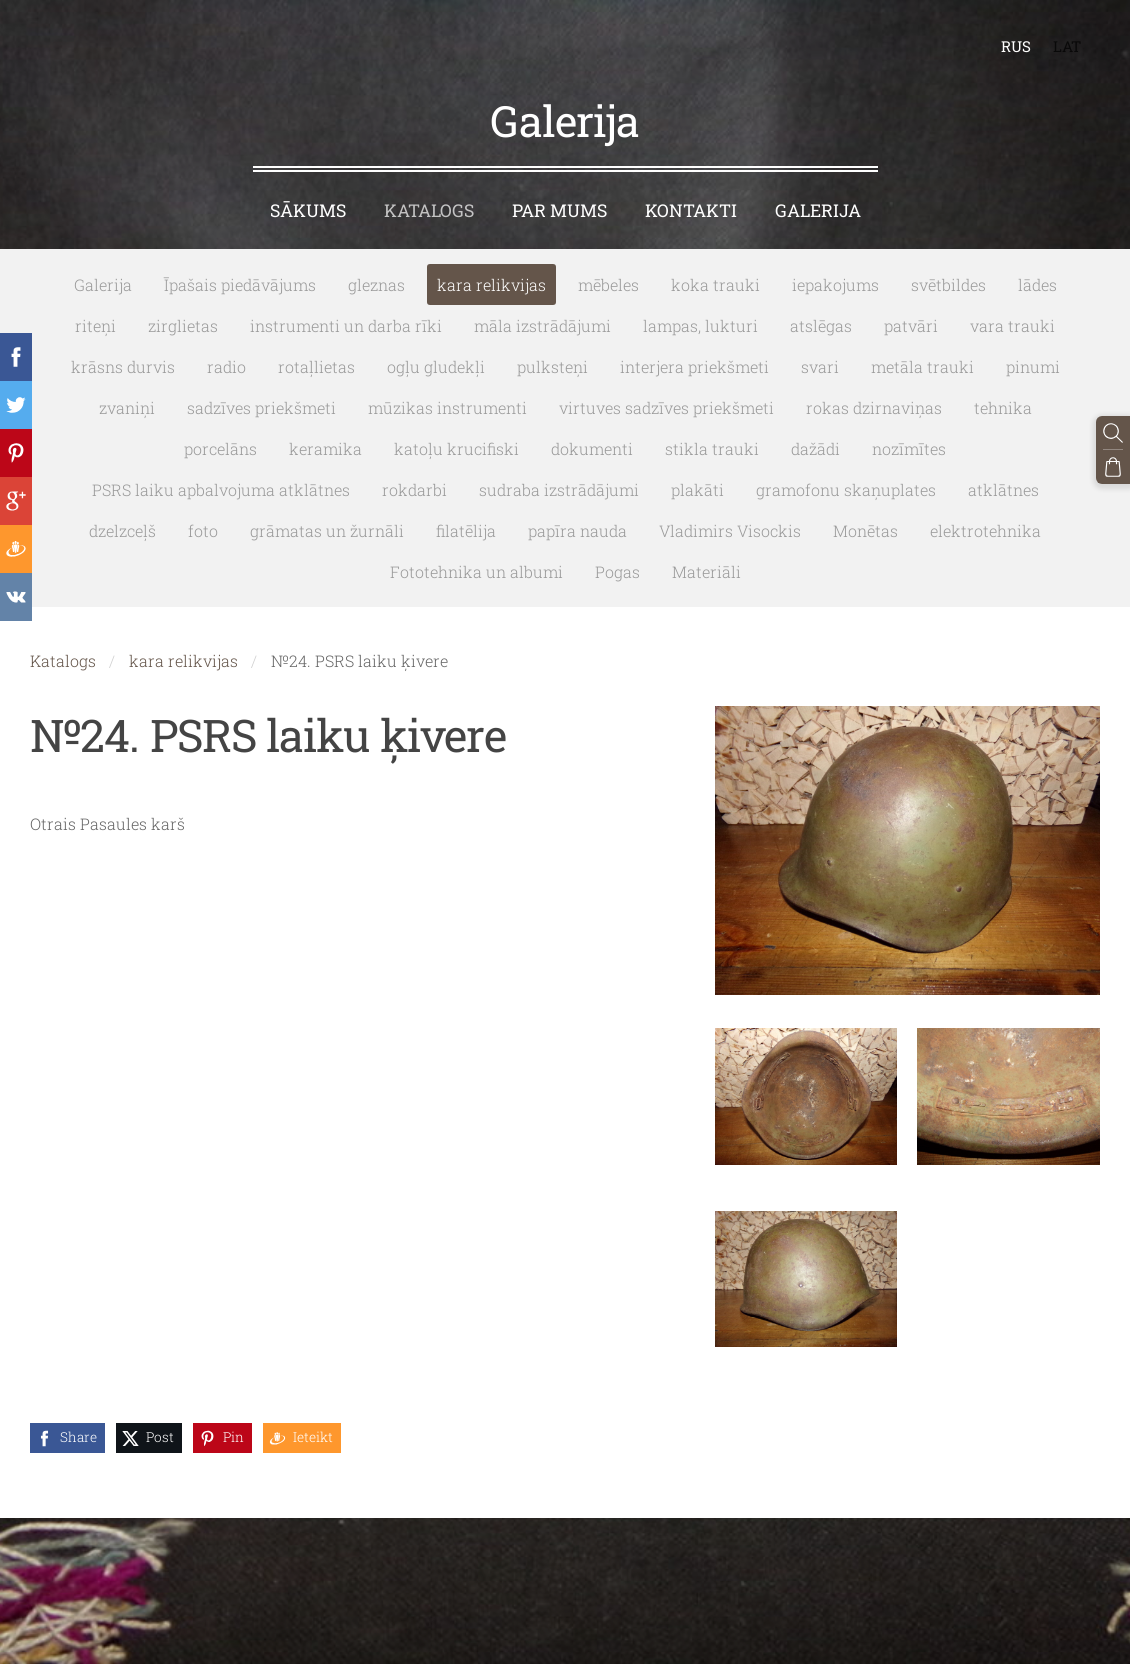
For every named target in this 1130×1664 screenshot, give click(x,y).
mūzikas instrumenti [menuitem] (447, 407)
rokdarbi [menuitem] (414, 489)
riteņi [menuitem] (95, 325)
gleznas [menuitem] (376, 284)
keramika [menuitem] (325, 448)
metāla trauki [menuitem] (922, 366)
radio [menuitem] (226, 366)
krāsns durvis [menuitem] (123, 366)
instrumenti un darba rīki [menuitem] (346, 325)
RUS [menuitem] (1016, 46)
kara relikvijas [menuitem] (491, 284)
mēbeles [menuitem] (608, 284)
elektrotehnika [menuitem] (985, 530)
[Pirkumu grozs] (1113, 467)
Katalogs (63, 660)
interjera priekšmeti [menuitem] (694, 366)
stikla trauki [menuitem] (712, 448)
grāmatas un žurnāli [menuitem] (327, 530)
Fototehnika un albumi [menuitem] (476, 571)
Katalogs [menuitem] (429, 210)
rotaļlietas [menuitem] (316, 366)
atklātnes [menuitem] (1003, 489)
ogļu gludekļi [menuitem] (436, 366)
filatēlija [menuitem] (466, 530)
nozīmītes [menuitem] (909, 448)
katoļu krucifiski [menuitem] (456, 448)
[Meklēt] (1113, 433)
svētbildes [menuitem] (948, 284)
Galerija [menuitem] (818, 210)
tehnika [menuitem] (1003, 407)
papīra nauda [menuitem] (577, 530)
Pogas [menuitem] (617, 571)
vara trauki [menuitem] (1012, 325)
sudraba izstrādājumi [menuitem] (559, 489)
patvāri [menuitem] (911, 325)
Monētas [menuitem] (865, 530)
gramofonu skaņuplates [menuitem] (846, 489)
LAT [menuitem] (1067, 46)
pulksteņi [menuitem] (552, 366)
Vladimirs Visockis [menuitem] (730, 530)
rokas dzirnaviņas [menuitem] (874, 407)
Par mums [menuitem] (559, 210)
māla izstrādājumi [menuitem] (542, 325)
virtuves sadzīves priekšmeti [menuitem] (666, 407)
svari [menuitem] (820, 366)
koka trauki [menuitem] (715, 284)
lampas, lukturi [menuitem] (700, 325)
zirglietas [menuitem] (183, 325)
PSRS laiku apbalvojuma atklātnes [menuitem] (221, 489)
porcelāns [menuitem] (220, 448)
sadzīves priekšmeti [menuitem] (261, 407)
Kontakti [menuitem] (691, 210)
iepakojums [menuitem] (835, 284)
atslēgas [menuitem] (821, 325)
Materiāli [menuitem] (706, 571)
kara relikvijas (183, 660)
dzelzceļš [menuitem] (122, 530)
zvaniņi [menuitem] (127, 407)
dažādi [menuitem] (815, 448)
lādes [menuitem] (1037, 284)
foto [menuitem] (203, 530)
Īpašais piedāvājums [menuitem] (240, 284)
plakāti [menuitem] (697, 489)
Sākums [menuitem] (308, 210)
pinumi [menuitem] (1033, 366)
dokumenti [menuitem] (592, 448)
